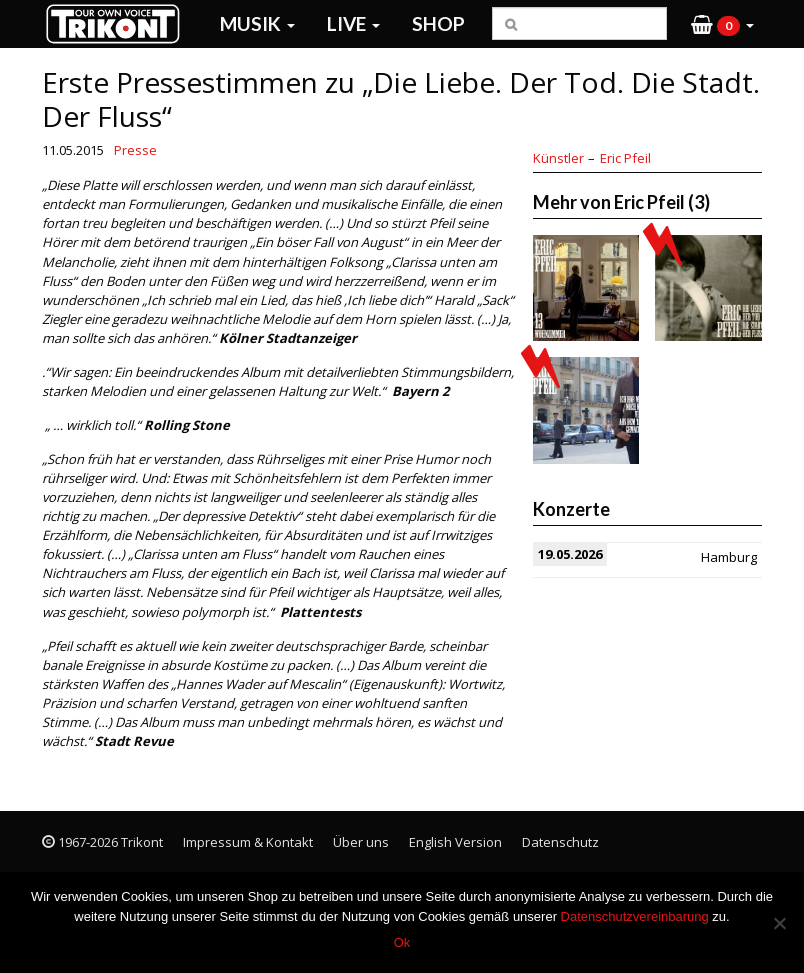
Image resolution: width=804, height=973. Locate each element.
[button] (722, 24)
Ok (402, 942)
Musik (257, 23)
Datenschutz (560, 842)
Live (353, 23)
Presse (135, 150)
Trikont (119, 23)
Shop (438, 23)
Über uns (361, 842)
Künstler (558, 158)
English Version (455, 842)
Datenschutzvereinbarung (635, 916)
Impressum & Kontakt (248, 842)
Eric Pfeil (625, 158)
